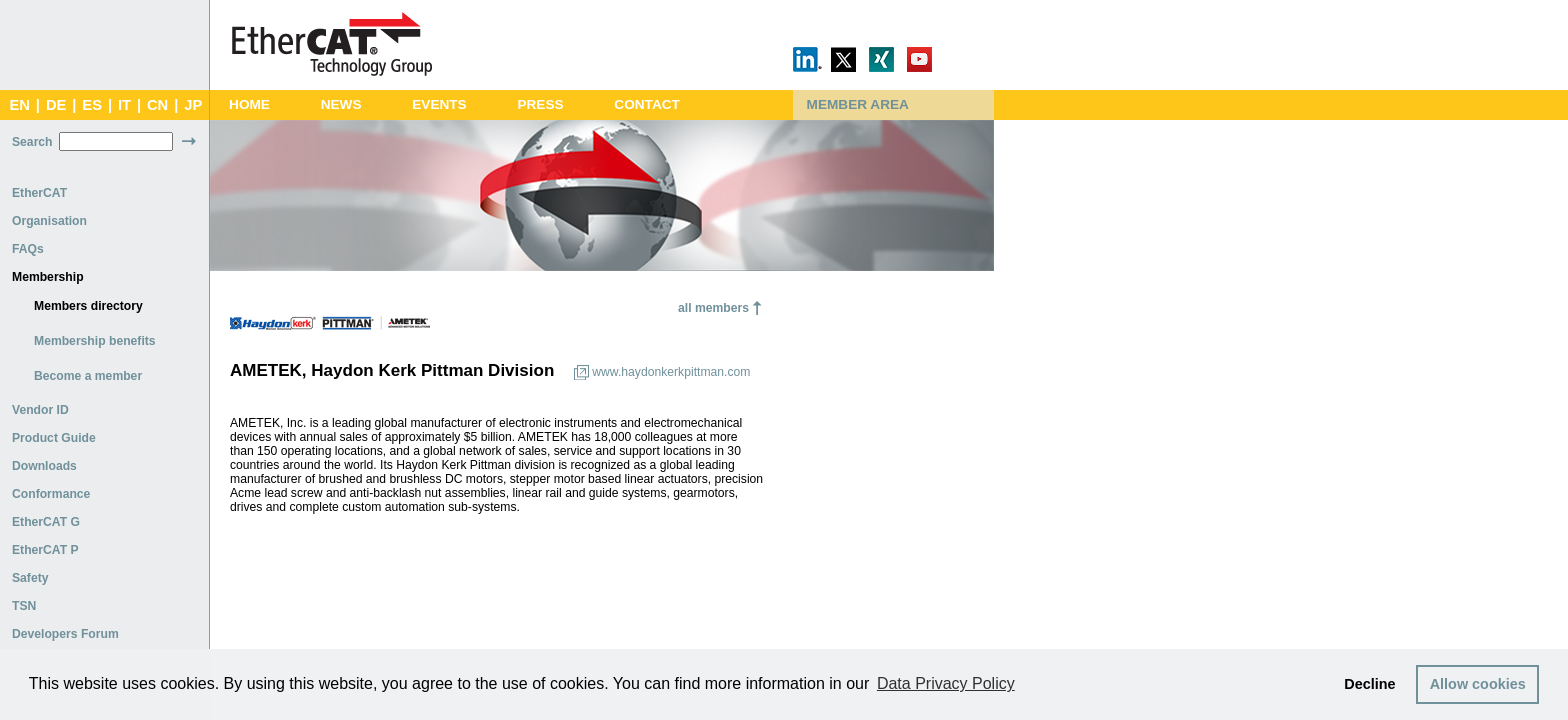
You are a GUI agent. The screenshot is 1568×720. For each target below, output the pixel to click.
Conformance (51, 494)
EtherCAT (39, 193)
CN (157, 105)
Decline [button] (1369, 684)
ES (92, 105)
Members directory (88, 306)
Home (249, 104)
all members (713, 308)
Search (32, 142)
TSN (24, 606)
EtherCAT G (46, 522)
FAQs (28, 249)
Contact (647, 104)
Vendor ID (40, 410)
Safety (30, 578)
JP (193, 105)
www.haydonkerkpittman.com (671, 372)
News (341, 104)
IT (124, 105)
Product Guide (54, 438)
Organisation (49, 221)
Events (439, 104)
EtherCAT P (45, 550)
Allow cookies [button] (1478, 684)
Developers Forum (65, 634)
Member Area (858, 104)
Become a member (88, 376)
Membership (48, 277)
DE (56, 105)
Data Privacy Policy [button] (946, 683)
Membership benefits (95, 341)
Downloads (44, 466)
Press (540, 104)
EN (19, 105)
